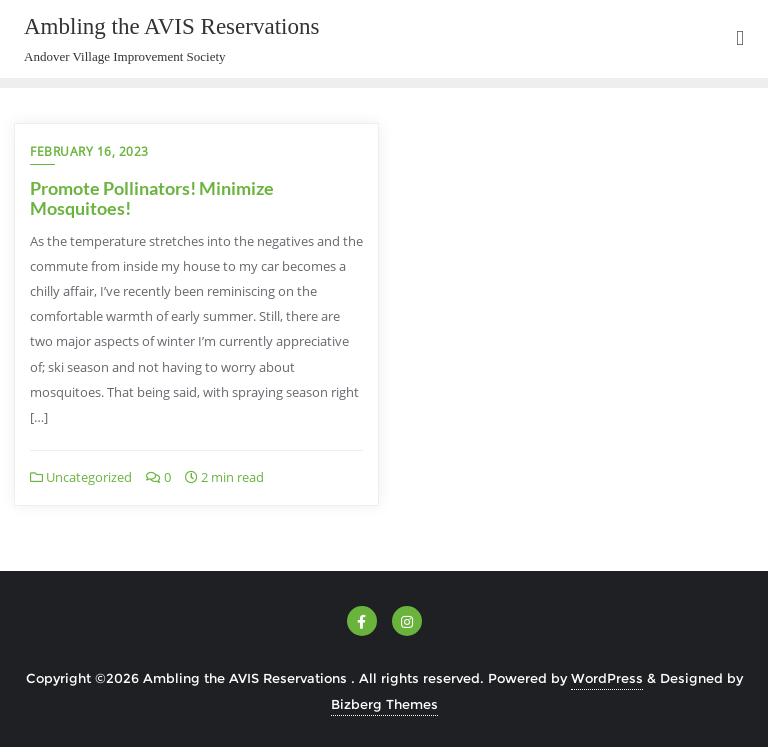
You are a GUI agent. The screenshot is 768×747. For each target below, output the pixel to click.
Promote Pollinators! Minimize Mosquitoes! (152, 198)
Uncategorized (81, 477)
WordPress (607, 678)
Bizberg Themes (384, 704)
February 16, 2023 (89, 151)
